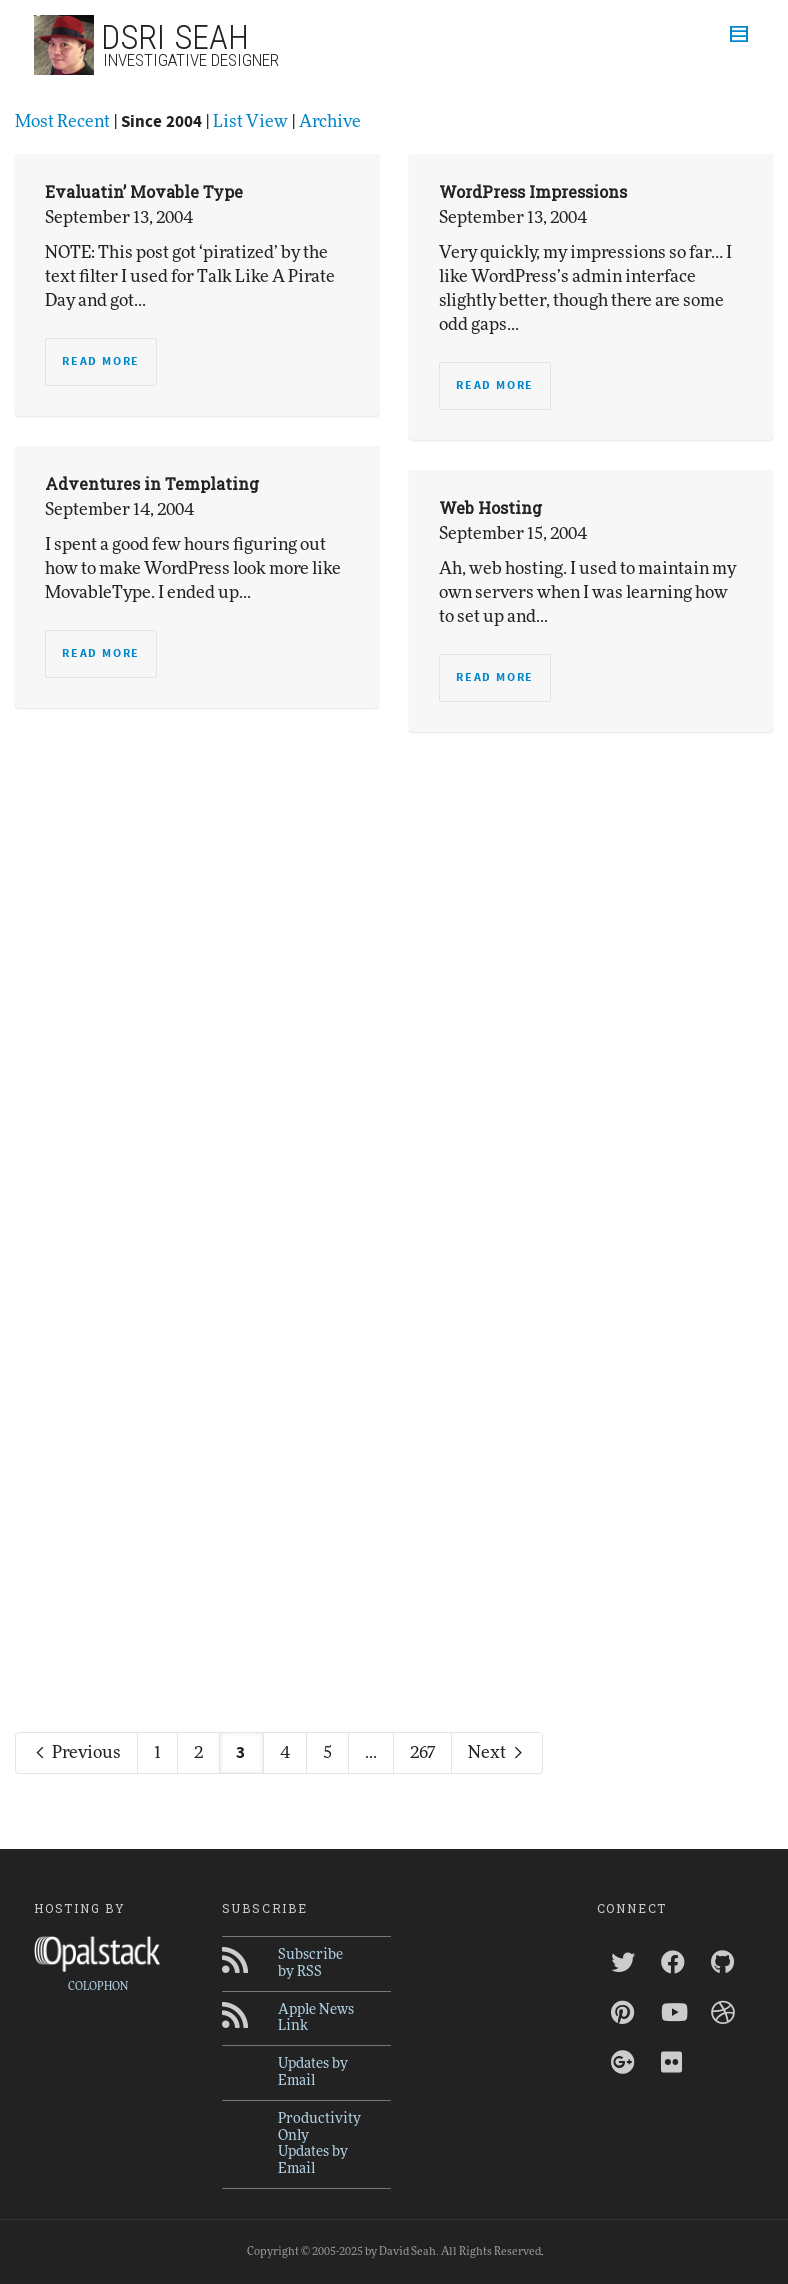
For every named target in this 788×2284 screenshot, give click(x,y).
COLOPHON (98, 1986)
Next (497, 1752)
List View (250, 121)
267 (422, 1752)
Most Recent (62, 121)
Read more (101, 361)
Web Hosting (490, 507)
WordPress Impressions (533, 191)
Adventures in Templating (152, 483)
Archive (330, 121)
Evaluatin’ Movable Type (144, 191)
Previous (76, 1752)
